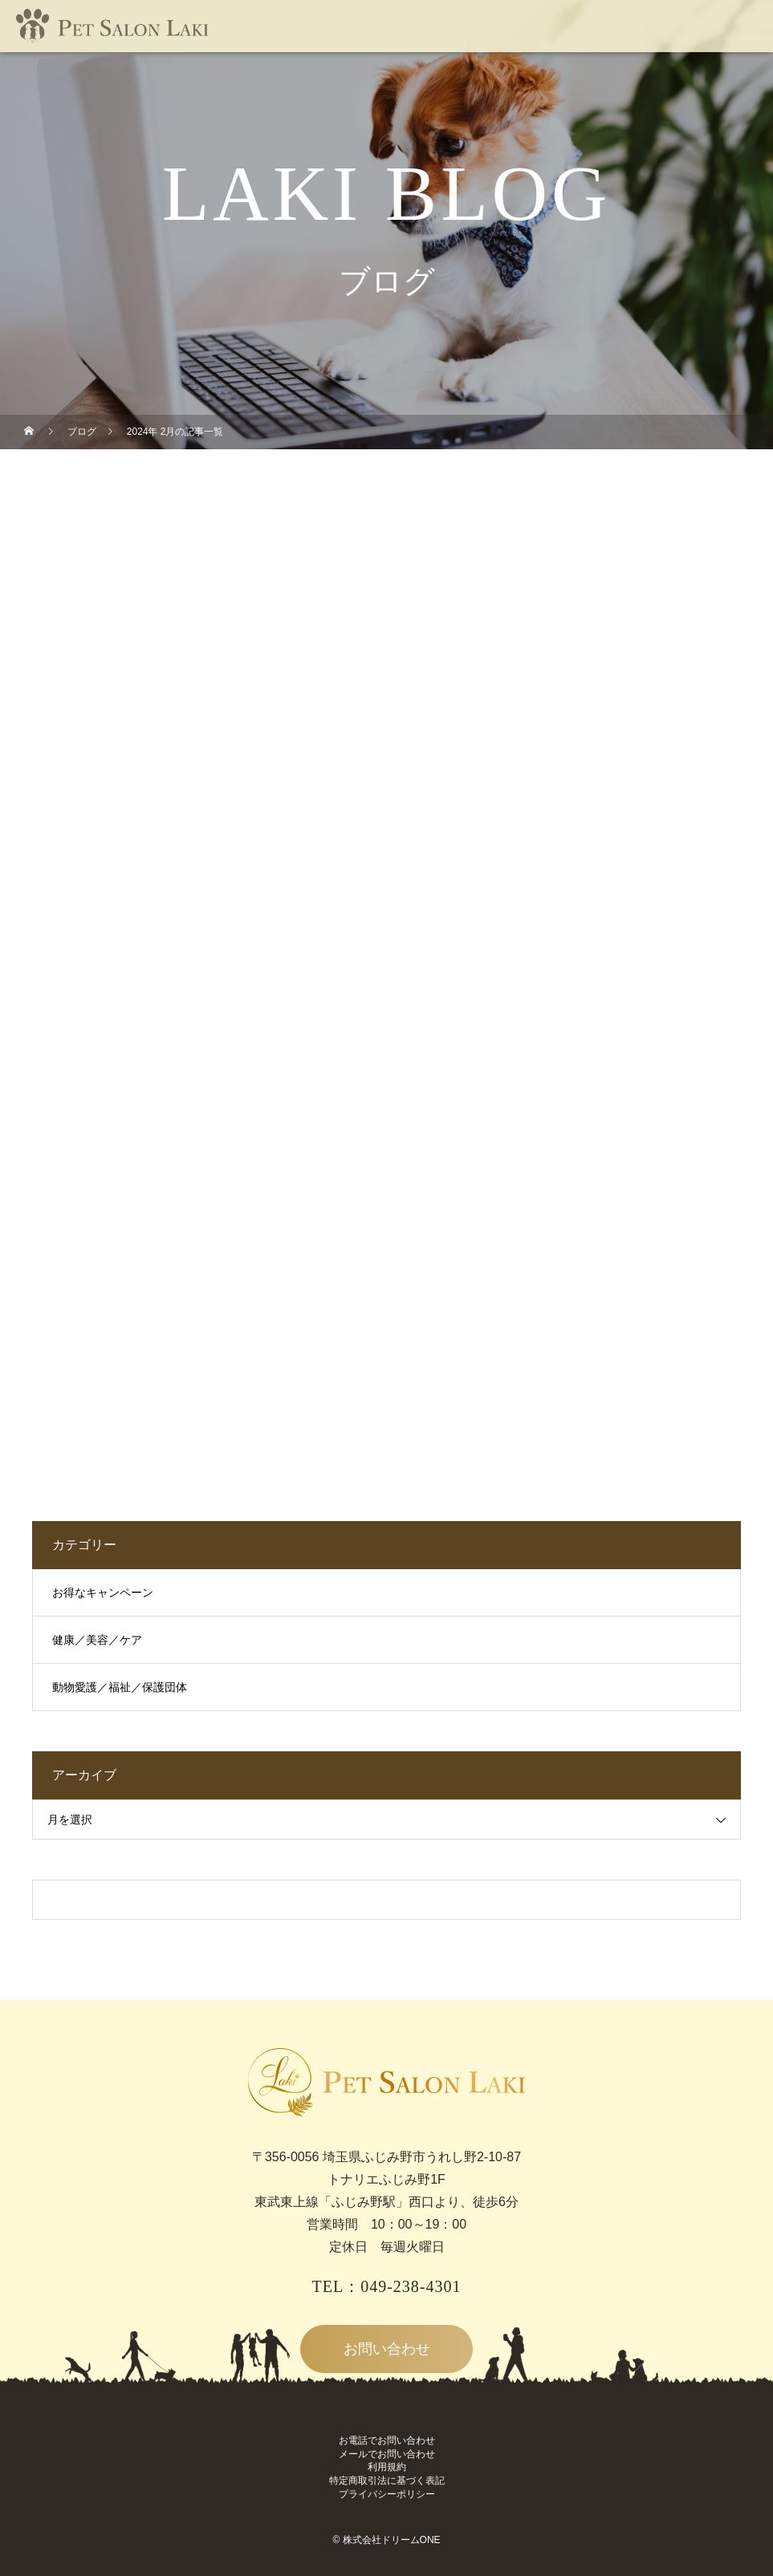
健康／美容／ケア (97, 1640)
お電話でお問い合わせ (387, 2440)
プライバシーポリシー (387, 2494)
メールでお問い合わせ (387, 2454)
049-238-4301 (410, 2286)
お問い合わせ (387, 2349)
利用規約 (387, 2467)
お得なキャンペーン (102, 1593)
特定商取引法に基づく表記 (387, 2480)
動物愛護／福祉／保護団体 (119, 1687)
